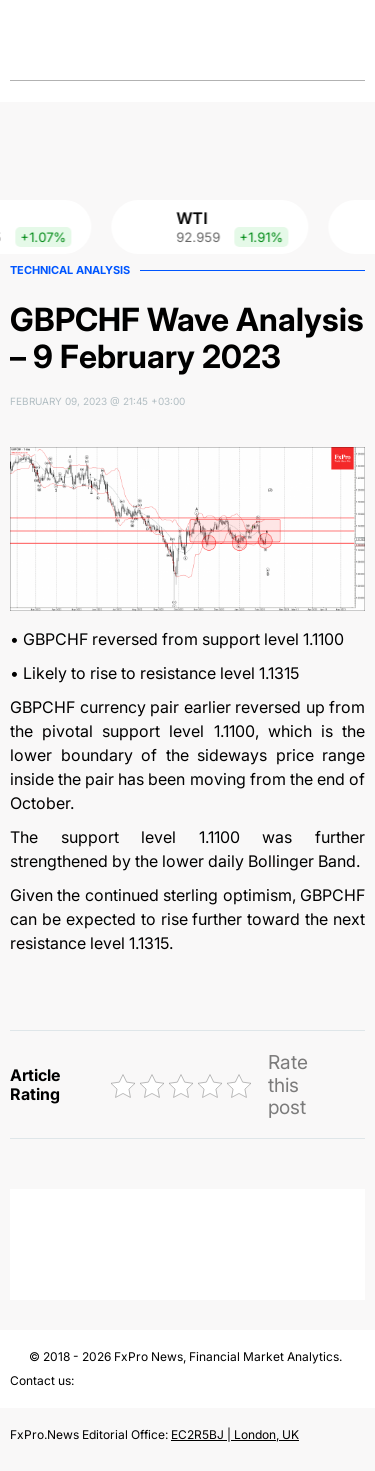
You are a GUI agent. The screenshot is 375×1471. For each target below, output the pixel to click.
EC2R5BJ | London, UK (235, 1434)
